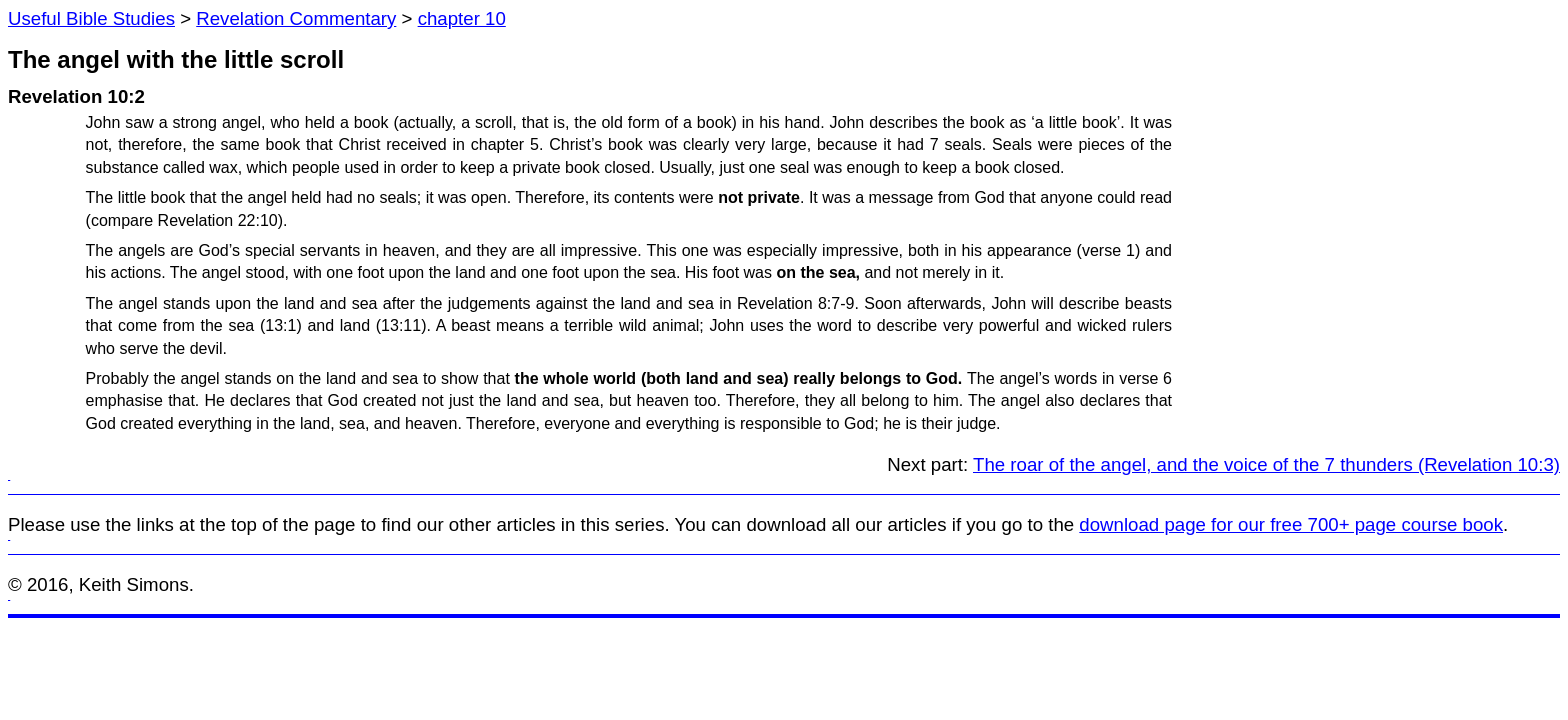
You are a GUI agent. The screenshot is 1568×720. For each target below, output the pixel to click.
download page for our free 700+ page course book (1291, 524)
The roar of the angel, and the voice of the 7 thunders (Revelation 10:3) (1266, 464)
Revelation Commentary (296, 18)
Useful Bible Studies (91, 18)
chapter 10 (462, 18)
